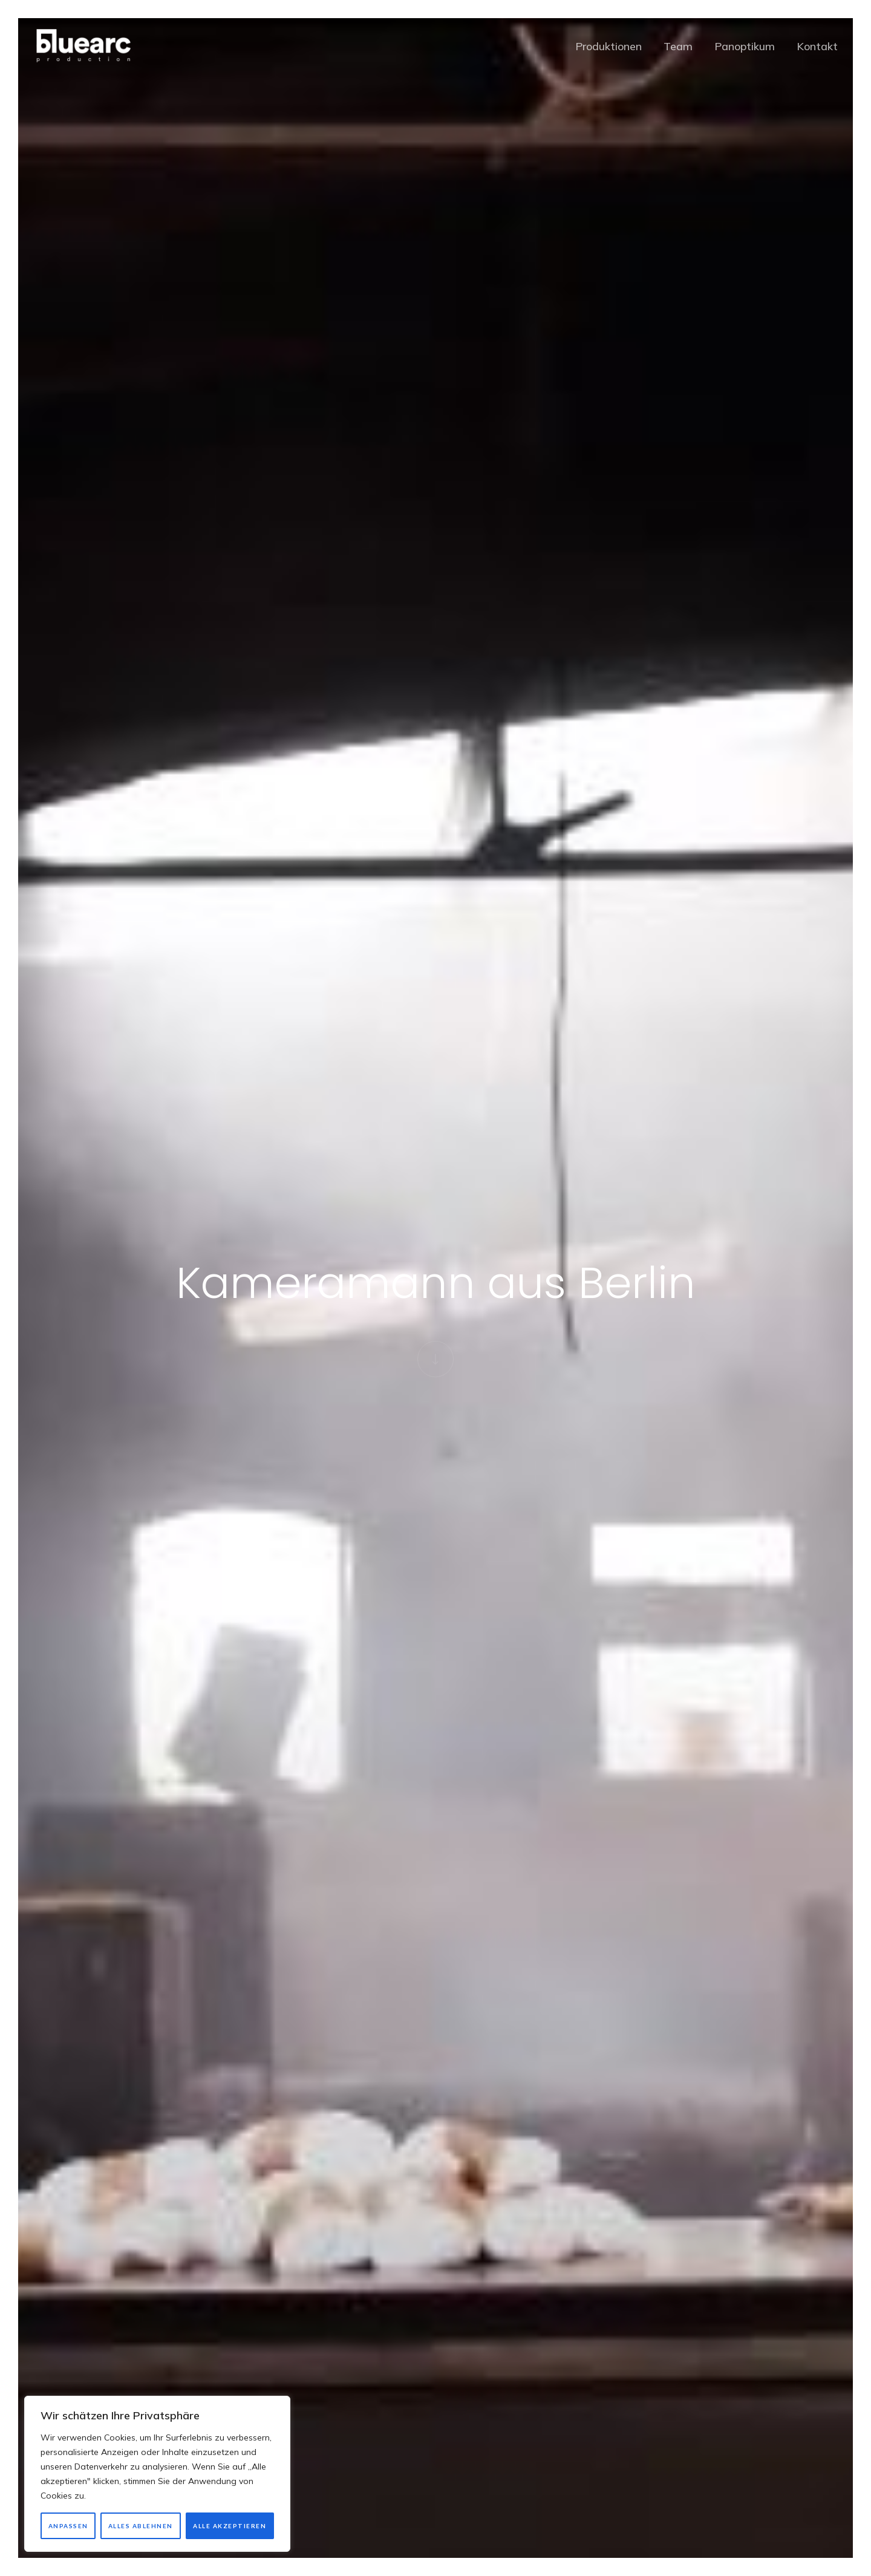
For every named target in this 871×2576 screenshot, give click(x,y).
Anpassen (68, 2525)
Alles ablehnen (140, 2525)
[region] (157, 2474)
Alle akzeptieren (229, 2525)
